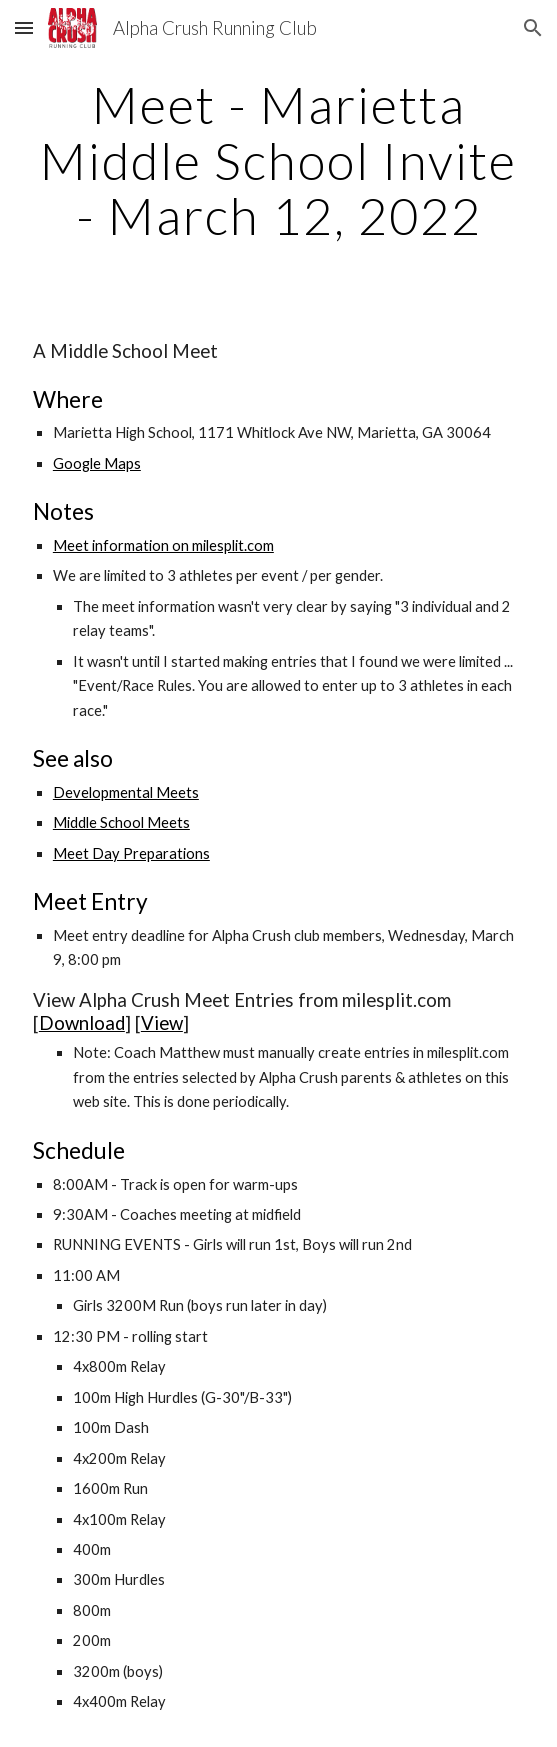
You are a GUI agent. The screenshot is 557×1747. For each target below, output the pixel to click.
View (162, 1023)
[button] (24, 27)
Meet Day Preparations (131, 853)
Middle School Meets (121, 822)
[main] (278, 160)
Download (82, 1023)
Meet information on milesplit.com (163, 545)
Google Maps (97, 463)
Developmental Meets (126, 792)
